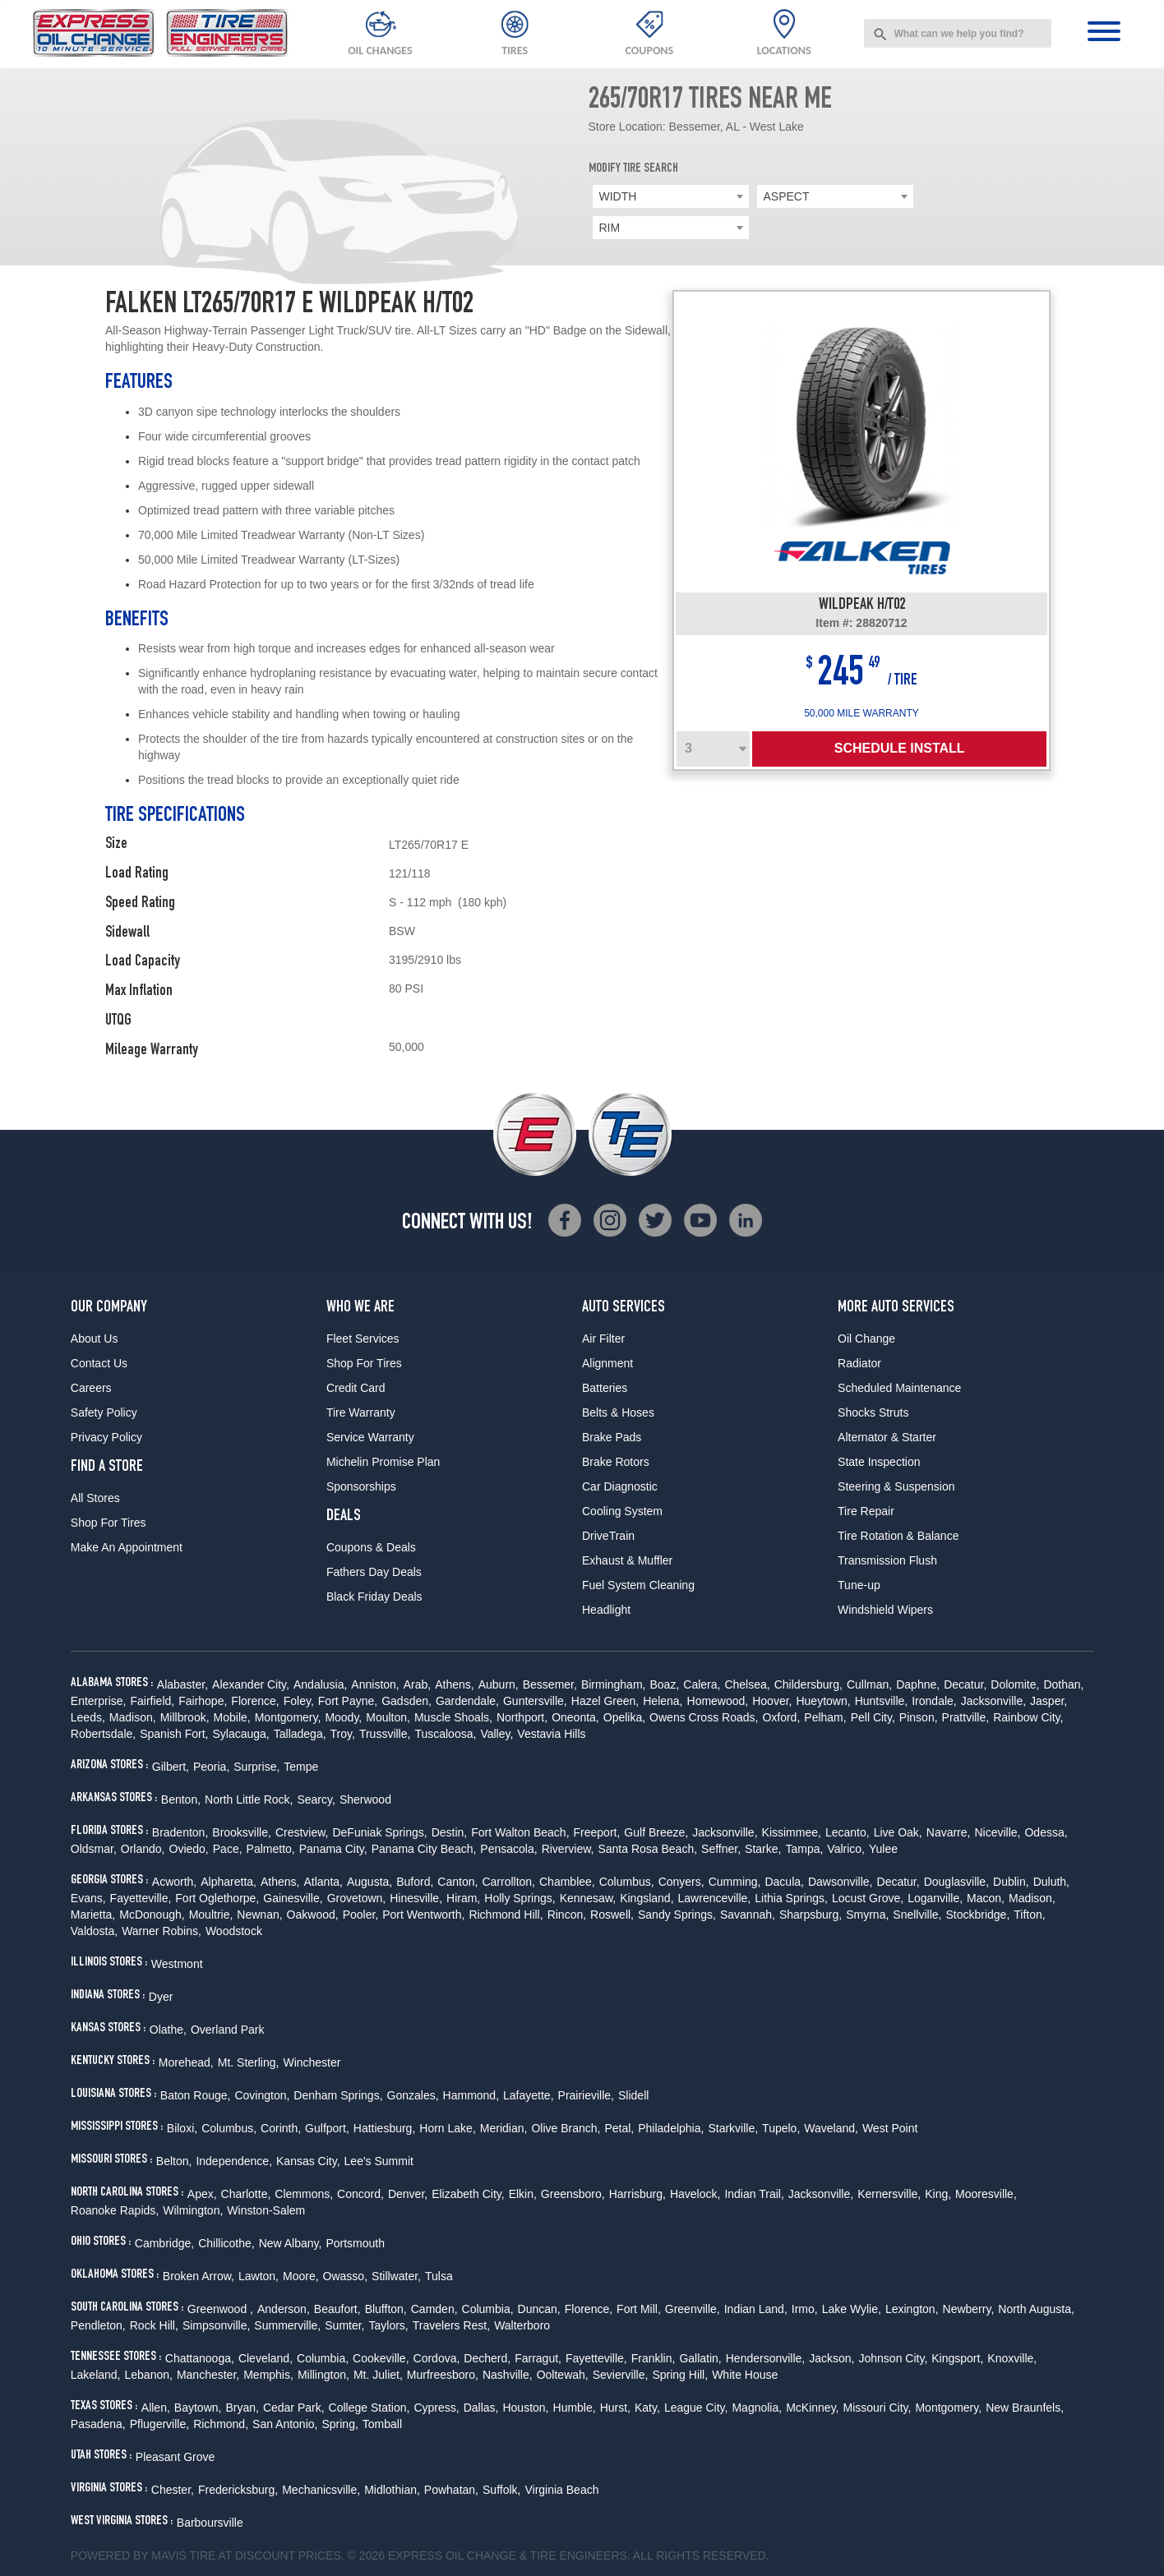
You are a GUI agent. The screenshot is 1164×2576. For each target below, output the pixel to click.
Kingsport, (957, 2358)
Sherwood (365, 1799)
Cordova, (436, 2358)
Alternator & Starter (887, 1437)
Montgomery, (288, 1717)
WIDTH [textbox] (618, 196)
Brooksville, (241, 1832)
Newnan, (259, 1914)
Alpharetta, (228, 1881)
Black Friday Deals (374, 1596)
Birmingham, (613, 1684)
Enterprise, (99, 1700)
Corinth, (281, 2128)
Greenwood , (220, 2309)
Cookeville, (381, 2358)
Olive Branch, (565, 2128)
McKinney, (812, 2407)
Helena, (662, 1700)
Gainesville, (292, 1898)
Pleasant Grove (175, 2456)
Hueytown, (823, 1700)
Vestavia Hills (551, 1733)
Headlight (606, 1609)
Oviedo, (189, 1848)
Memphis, (268, 2374)
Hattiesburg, (384, 2128)
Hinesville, (416, 1898)
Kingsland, (646, 1898)
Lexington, (912, 2309)
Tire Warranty (360, 1412)
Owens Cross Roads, (703, 1717)
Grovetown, (356, 1898)
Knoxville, (1012, 2358)
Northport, (522, 1717)
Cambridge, (164, 2243)
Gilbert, (170, 1766)
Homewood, (718, 1700)
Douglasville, (956, 1881)
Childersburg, (808, 1684)
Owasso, (345, 2276)
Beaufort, (337, 2309)
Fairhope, (202, 1700)
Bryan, (241, 2407)
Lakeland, (96, 2374)
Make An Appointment (126, 1547)
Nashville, (508, 2374)
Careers (91, 1387)
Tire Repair (866, 1511)
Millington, (323, 2374)
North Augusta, (1036, 2309)
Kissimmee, (791, 1832)
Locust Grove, (867, 1898)
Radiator (859, 1363)
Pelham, (825, 1717)
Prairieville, (586, 2095)
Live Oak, (898, 1832)
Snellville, (917, 1914)
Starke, (763, 1848)
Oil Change (866, 1338)
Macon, (986, 1898)
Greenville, (692, 2309)
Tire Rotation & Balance (898, 1535)
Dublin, (1011, 1881)
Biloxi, (182, 2128)
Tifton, (1029, 1914)
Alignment (607, 1363)
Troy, (342, 1733)
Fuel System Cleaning (638, 1585)
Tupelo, (781, 2128)
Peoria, (211, 1766)
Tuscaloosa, (445, 1733)
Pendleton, (98, 2325)
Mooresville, (986, 2193)
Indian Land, (756, 2309)
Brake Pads (611, 1437)
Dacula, (783, 1881)
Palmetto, (271, 1848)
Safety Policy (104, 1412)
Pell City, (873, 1717)
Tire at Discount (242, 2555)
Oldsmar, (94, 1848)
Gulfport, (327, 2128)
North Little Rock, (249, 1799)
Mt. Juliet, (378, 2374)
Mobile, (232, 1717)
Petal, (619, 2128)
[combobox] (957, 33)
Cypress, (436, 2407)
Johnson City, (892, 2358)
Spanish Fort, (174, 1733)
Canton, (457, 1881)
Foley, (299, 1700)
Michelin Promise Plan (383, 1461)
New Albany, (290, 2243)
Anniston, (375, 1684)
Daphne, (918, 1684)
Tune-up (859, 1585)
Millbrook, (185, 1717)
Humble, (574, 2407)
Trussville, (385, 1733)
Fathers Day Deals (374, 1571)
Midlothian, (392, 2489)
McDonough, (151, 1914)
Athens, (454, 1684)
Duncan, (539, 2309)
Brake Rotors (615, 1461)
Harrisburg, (637, 2193)
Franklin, (653, 2358)
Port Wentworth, (423, 1914)
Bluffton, (386, 2309)
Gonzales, (413, 2095)
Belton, (174, 2161)
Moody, (343, 1717)
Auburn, (498, 1684)
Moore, (301, 2276)
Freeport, (597, 1832)
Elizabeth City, (468, 2193)
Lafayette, (528, 2095)
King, (938, 2193)
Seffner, (721, 1848)
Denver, (407, 2193)
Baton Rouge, (195, 2095)
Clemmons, (304, 2193)
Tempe (301, 1766)
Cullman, (869, 1684)
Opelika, (624, 1717)
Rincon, (566, 1914)
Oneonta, (575, 1717)
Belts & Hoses (618, 1412)
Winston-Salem (266, 2210)
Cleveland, (265, 2358)
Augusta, (369, 1881)
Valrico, (846, 1848)
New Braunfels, (1025, 2407)
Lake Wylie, (851, 2309)
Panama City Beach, (424, 1848)
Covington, (261, 2095)
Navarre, (948, 1832)
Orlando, (143, 1848)
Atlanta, (322, 1881)
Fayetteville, (141, 1898)
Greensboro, (573, 2193)
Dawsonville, (840, 1881)
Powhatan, (451, 2489)
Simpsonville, (216, 2325)
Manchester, (208, 2374)
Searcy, (316, 1799)
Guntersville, (535, 1700)
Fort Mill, (639, 2309)
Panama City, (333, 1848)
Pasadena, (98, 2424)
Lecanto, (847, 1832)
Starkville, (733, 2128)
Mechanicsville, (321, 2489)
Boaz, (664, 1684)
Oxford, (781, 1717)
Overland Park (227, 2029)
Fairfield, (153, 1700)
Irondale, (934, 1700)
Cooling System (622, 1511)
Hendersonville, (766, 2358)
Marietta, (93, 1914)
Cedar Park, (294, 2407)
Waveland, (831, 2128)
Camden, (434, 2309)
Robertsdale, (103, 1733)
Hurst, (615, 2407)
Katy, (647, 2407)
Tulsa (439, 2276)
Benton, (181, 1799)
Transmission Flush (887, 1560)
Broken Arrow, (198, 2276)
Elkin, (523, 2193)
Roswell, (612, 1914)
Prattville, (966, 1717)
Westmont (177, 1963)
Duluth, (1051, 1881)
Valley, (496, 1733)
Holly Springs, (519, 1898)
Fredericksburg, (238, 2489)
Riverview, (568, 1848)
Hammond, (471, 2095)
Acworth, (174, 1881)
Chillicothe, (226, 2243)
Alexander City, (250, 1684)
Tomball (382, 2424)
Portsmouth (355, 2243)
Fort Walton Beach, (520, 1832)
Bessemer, (550, 1684)
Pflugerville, (159, 2424)
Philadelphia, (671, 2128)
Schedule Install (899, 748)
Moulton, (388, 1717)
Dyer (161, 1996)
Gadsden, (406, 1700)
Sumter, (344, 2325)
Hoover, (772, 1700)
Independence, (234, 2161)
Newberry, (969, 2309)
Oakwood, (313, 1914)
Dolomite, (1015, 1684)
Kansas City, (308, 2161)
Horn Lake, (447, 2128)
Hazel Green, (605, 1700)
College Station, (369, 2407)
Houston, (525, 2407)
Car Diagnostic (620, 1486)
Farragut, (538, 2358)
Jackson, (831, 2358)
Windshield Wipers (885, 1609)
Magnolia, (757, 2407)
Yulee (883, 1848)
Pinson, (918, 1717)
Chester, (172, 2489)
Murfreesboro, (442, 2374)
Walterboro (522, 2325)
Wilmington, (193, 2210)
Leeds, (88, 1717)
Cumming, (735, 1881)
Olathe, (168, 2029)
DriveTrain (608, 1535)
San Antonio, (284, 2424)
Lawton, (258, 2276)
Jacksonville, (993, 1700)
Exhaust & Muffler (627, 1560)
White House (745, 2374)
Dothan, (1063, 1684)
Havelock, (695, 2193)
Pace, (227, 1848)
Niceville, (997, 1832)
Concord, (360, 2193)
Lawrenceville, (714, 1898)
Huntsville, (881, 1700)
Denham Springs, (337, 2095)
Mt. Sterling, (248, 2062)
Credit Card (356, 1387)
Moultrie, (211, 1914)
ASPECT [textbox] (787, 196)
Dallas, (481, 2407)
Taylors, (389, 2325)
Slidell (633, 2095)
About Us (94, 1338)
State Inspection (879, 1461)
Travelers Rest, (451, 2325)
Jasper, (1048, 1700)
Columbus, (626, 1881)
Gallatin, (700, 2358)
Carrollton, (508, 1881)
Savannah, (747, 1914)
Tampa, (804, 1848)
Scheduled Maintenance (899, 1387)
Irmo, (805, 2309)
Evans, (88, 1898)
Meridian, (504, 2128)
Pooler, (361, 1914)
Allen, (155, 2407)
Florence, (255, 1700)
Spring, (339, 2424)
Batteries (604, 1387)
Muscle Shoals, (453, 1717)
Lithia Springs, (791, 1898)
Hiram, (463, 1898)
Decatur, (965, 1684)
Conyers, (681, 1881)
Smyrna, (867, 1914)
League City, (696, 2407)
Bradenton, (180, 1832)
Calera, (701, 1684)
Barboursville (210, 2522)
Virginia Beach (561, 2489)
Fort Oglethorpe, (217, 1898)
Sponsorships (361, 1486)
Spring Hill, (680, 2374)
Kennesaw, (588, 1898)
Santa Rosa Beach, (647, 1848)
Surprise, (256, 1766)
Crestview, (302, 1832)
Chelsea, (746, 1684)
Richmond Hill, (506, 1914)
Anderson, (283, 2309)
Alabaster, (182, 1684)
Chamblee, (567, 1881)
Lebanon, (149, 2374)
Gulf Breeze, (656, 1832)
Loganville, (935, 1898)
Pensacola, (508, 1848)
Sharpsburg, (810, 1914)
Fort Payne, (347, 1700)
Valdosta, (94, 1931)
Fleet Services (363, 1338)
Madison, (132, 1717)
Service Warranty (370, 1437)
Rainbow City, (1028, 1717)
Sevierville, (621, 2374)
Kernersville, (889, 2193)
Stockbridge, (977, 1914)
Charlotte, (246, 2193)
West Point (889, 2128)
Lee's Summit (378, 2161)
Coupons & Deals (371, 1547)
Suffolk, (501, 2489)
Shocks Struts (873, 1412)
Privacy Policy (106, 1437)
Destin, (450, 1832)
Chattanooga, (199, 2358)
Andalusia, (320, 1684)
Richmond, (220, 2424)
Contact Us (99, 1363)
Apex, (202, 2193)
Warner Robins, (161, 1931)
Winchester (311, 2062)
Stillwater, (396, 2276)
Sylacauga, (240, 1733)
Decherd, (487, 2358)
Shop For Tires (108, 1522)
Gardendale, (467, 1700)
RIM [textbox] (610, 227)
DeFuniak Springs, (379, 1832)
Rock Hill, (154, 2325)
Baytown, (198, 2407)
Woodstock (234, 1931)
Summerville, (287, 2325)
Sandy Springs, (677, 1914)
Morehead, (186, 2062)
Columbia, (488, 2309)
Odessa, (1045, 1832)
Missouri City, (877, 2407)
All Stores (95, 1498)
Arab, (417, 1684)
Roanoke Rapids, (115, 2210)
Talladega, (300, 1733)
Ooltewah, (563, 2374)
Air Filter (603, 1338)
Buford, (414, 1881)
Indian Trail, (753, 2193)
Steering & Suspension (896, 1486)
